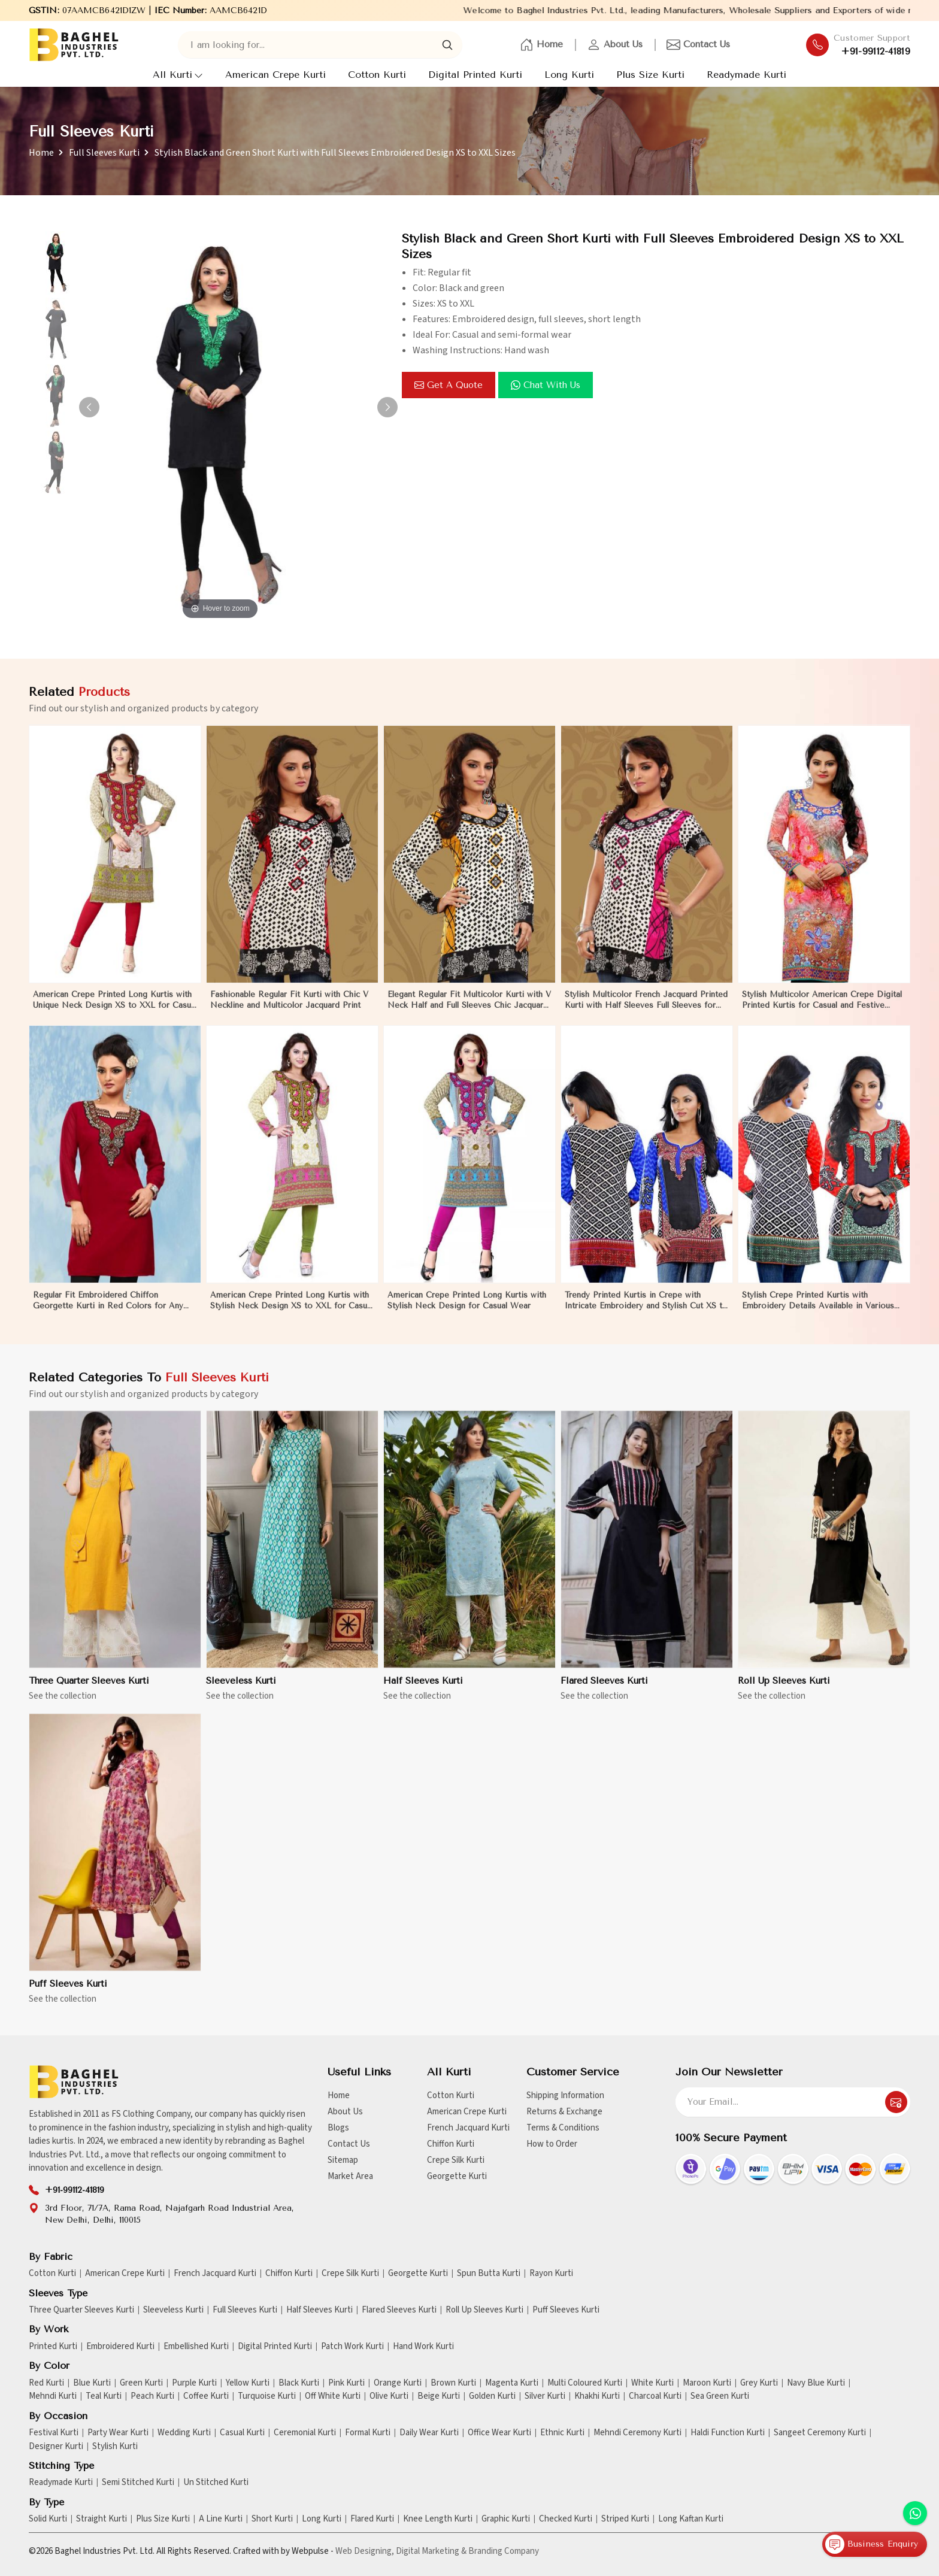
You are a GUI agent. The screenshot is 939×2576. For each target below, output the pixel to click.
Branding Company (503, 2551)
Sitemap (343, 2160)
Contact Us (698, 44)
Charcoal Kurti (655, 2396)
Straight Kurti (101, 2519)
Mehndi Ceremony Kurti (637, 2433)
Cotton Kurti (377, 74)
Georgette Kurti (457, 2176)
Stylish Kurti (115, 2447)
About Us (615, 44)
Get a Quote (448, 385)
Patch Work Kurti (352, 2347)
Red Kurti (46, 2383)
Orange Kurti (398, 2383)
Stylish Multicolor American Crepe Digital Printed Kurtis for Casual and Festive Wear (822, 1011)
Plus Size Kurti (650, 74)
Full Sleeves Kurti (104, 152)
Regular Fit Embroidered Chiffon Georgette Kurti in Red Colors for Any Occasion (108, 1311)
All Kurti (178, 74)
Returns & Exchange (564, 2111)
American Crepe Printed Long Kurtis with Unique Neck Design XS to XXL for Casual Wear (115, 1011)
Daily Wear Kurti (429, 2433)
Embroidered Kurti (120, 2347)
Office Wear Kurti (499, 2433)
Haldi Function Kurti (727, 2433)
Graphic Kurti (505, 2519)
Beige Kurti (438, 2396)
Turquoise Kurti (267, 2396)
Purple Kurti (194, 2383)
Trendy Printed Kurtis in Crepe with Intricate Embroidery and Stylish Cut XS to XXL (646, 1311)
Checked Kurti (565, 2519)
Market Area (350, 2176)
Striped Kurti (625, 2519)
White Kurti (652, 2383)
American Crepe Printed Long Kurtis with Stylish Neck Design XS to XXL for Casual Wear (291, 1311)
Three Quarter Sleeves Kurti (89, 1691)
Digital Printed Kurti (475, 74)
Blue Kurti (92, 2383)
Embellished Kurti (196, 2347)
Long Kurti (569, 74)
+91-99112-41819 (875, 51)
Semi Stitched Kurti (138, 2483)
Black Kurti (298, 2383)
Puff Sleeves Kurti (68, 1994)
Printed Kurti (53, 2347)
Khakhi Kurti (597, 2396)
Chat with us (545, 385)
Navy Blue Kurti (816, 2383)
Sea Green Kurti (719, 2396)
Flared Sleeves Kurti (604, 1691)
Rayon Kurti (551, 2274)
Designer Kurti (56, 2447)
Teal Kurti (104, 2396)
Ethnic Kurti (562, 2433)
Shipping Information (565, 2095)
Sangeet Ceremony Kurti (820, 2433)
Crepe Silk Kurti (455, 2160)
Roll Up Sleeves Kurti (784, 1691)
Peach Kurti (152, 2396)
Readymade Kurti (746, 74)
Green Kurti (141, 2383)
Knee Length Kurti (437, 2519)
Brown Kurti (453, 2383)
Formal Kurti (367, 2433)
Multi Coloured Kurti (584, 2383)
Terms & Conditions (562, 2128)
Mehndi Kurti (53, 2396)
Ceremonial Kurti (305, 2433)
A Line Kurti (221, 2519)
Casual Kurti (242, 2433)
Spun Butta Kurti (488, 2274)
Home (541, 44)
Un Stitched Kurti (216, 2483)
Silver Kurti (545, 2396)
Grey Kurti (759, 2383)
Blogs (338, 2128)
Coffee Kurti (206, 2396)
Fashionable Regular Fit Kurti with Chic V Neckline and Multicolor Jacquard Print (289, 1010)
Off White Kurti (333, 2396)
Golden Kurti (492, 2396)
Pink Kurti (346, 2383)
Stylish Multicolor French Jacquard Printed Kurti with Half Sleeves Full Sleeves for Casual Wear (646, 1011)
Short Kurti (272, 2519)
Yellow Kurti (247, 2383)
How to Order (551, 2144)
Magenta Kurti (511, 2383)
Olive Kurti (388, 2396)
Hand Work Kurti (423, 2347)
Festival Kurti (53, 2433)
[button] (387, 407)
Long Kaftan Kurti (690, 2519)
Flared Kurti (372, 2519)
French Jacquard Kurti (468, 2128)
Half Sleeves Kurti (423, 1691)
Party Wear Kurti (118, 2433)
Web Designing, (364, 2551)
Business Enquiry (871, 2544)
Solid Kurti (48, 2519)
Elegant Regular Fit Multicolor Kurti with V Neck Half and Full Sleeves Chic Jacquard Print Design (469, 1011)
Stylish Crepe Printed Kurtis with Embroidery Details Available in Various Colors (818, 1311)
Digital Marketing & (431, 2551)
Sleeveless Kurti (241, 1691)
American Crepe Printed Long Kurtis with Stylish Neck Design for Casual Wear (466, 1310)
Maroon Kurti (707, 2383)
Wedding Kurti (184, 2433)
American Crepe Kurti (275, 74)
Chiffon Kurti (450, 2144)
